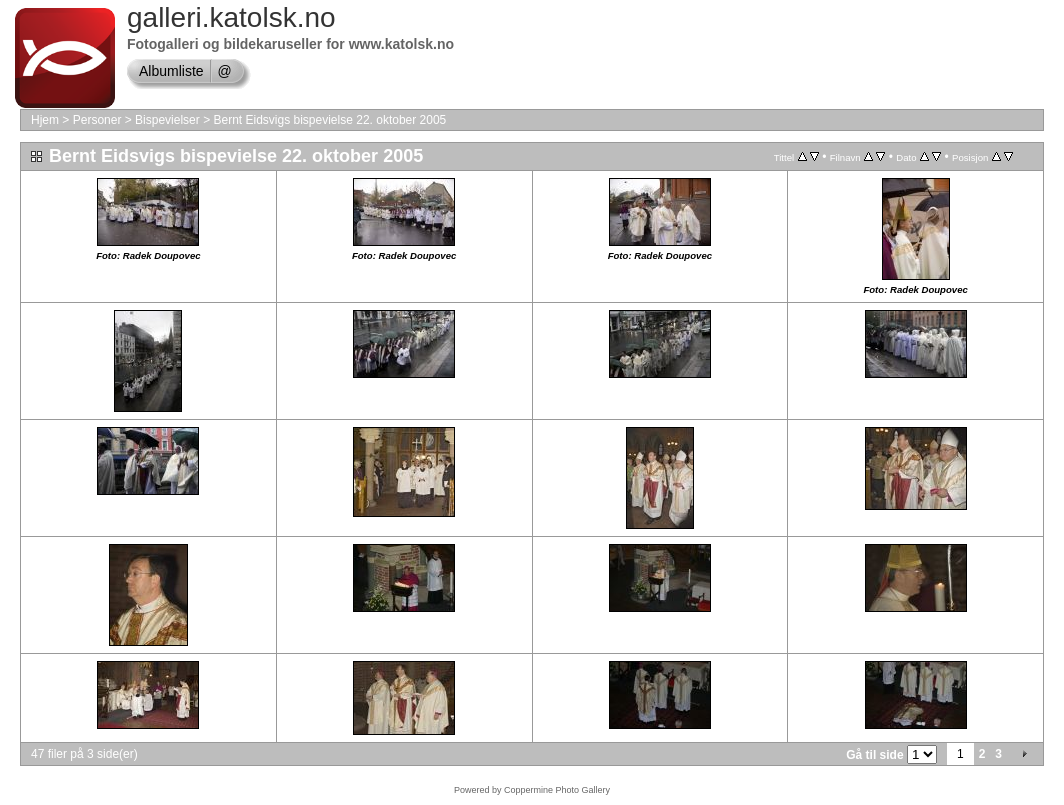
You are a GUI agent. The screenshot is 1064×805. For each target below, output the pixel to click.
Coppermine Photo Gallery (557, 790)
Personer (97, 120)
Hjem (45, 120)
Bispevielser (167, 120)
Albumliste (171, 71)
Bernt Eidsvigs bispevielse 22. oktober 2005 (329, 120)
